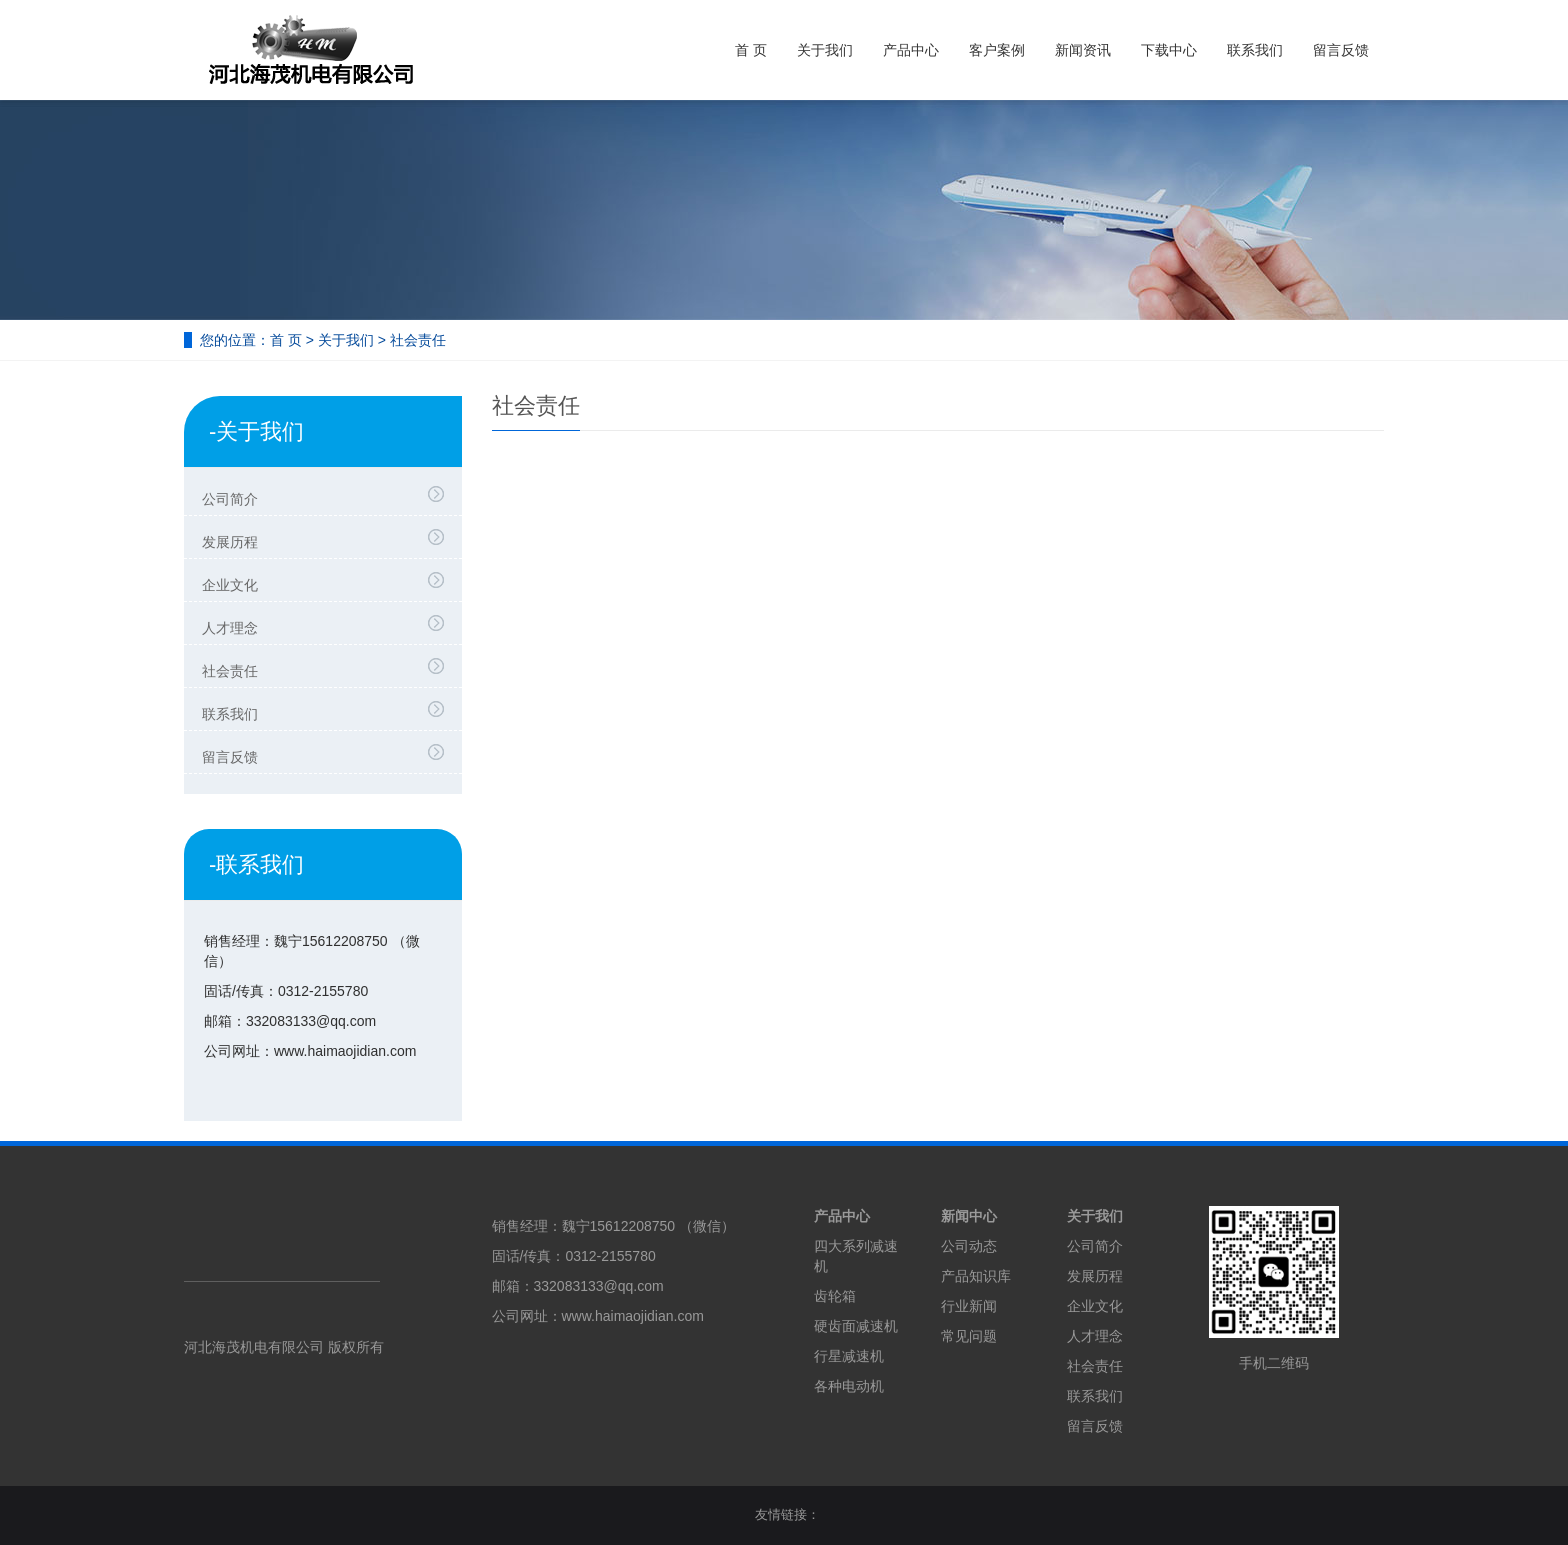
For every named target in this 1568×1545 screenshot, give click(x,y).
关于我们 (825, 50)
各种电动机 (849, 1386)
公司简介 (328, 496)
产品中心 (911, 50)
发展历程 (328, 539)
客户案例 (997, 50)
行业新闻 (969, 1306)
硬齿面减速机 (856, 1326)
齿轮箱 (835, 1296)
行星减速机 (849, 1356)
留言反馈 (1341, 50)
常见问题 (969, 1336)
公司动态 (969, 1246)
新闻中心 (969, 1216)
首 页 (751, 50)
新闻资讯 (1083, 50)
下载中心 (1169, 50)
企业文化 (328, 582)
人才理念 (328, 625)
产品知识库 (976, 1276)
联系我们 (1255, 50)
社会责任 (328, 668)
